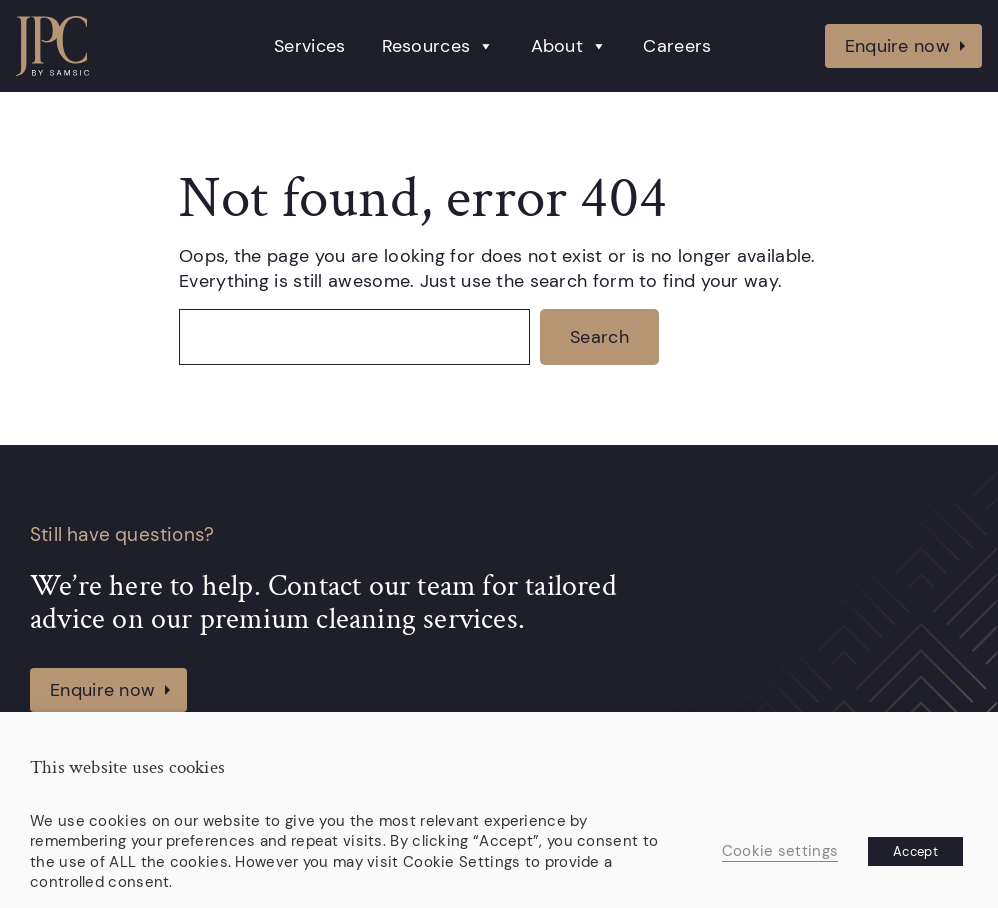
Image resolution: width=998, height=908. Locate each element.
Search (599, 336)
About (569, 46)
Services (309, 46)
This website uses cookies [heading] (127, 768)
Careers (677, 46)
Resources (438, 46)
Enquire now (897, 45)
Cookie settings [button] (780, 851)
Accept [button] (915, 851)
